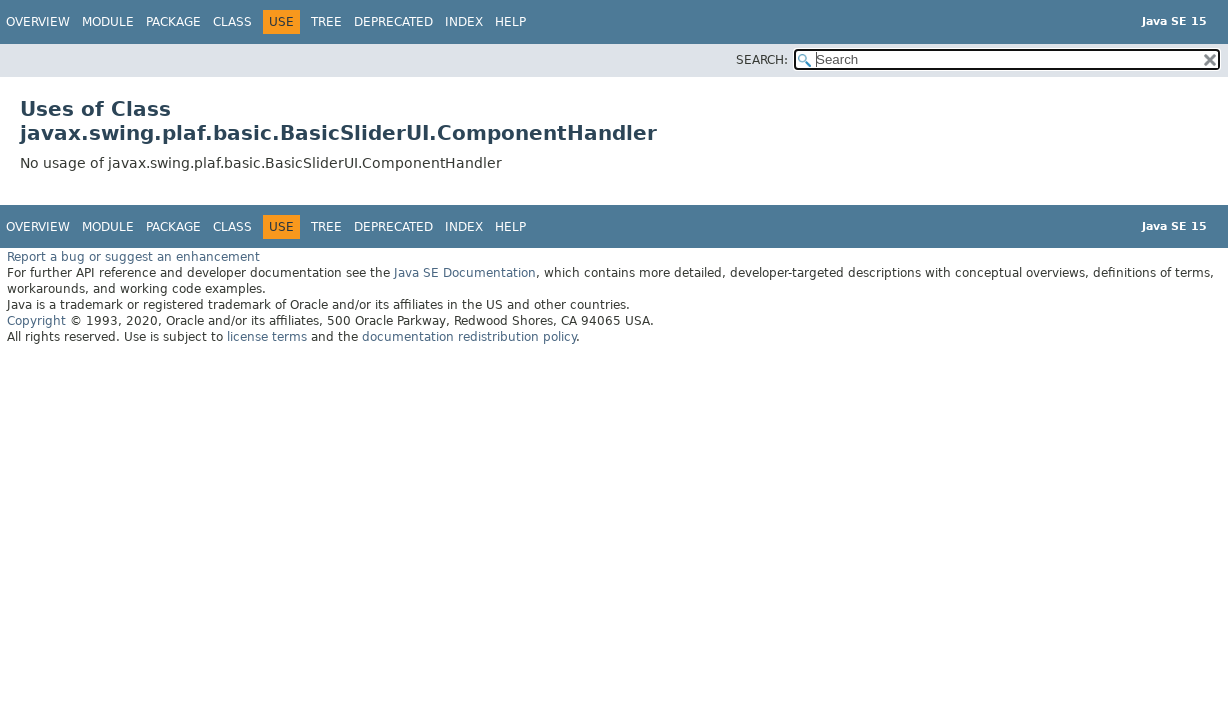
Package (173, 22)
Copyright (36, 321)
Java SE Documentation (465, 273)
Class (232, 22)
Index (464, 22)
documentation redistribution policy (469, 337)
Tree (326, 22)
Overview (38, 22)
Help (510, 22)
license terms (267, 337)
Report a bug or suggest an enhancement (133, 257)
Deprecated (393, 22)
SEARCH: (762, 60)
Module (108, 22)
